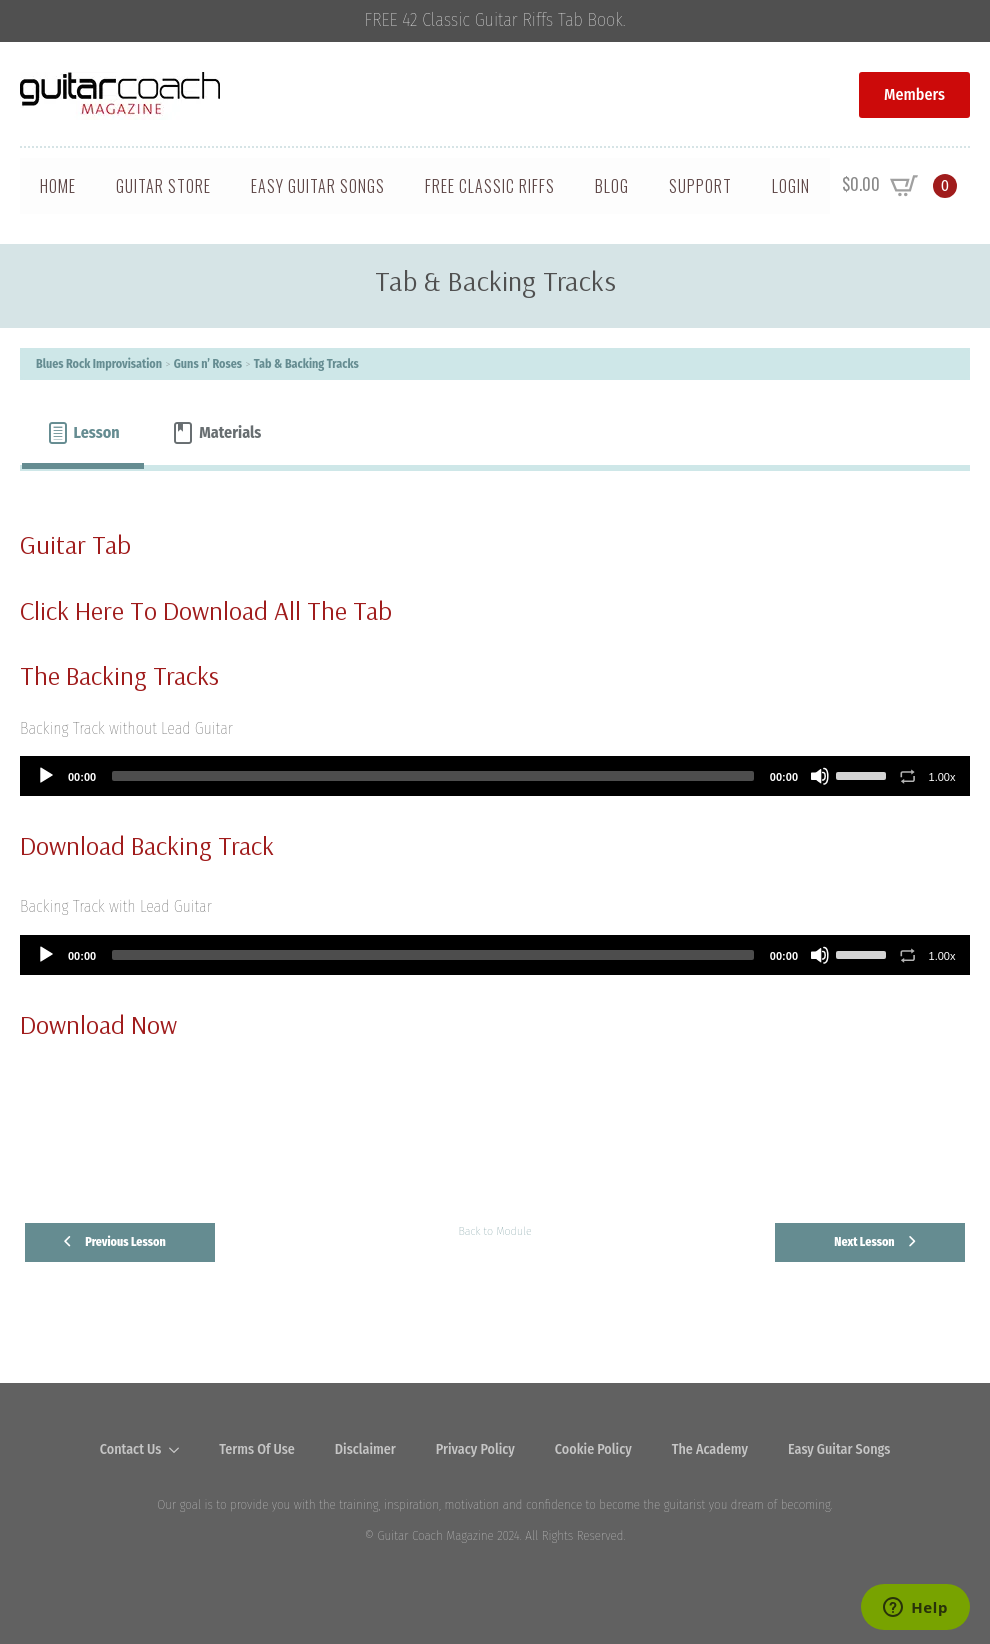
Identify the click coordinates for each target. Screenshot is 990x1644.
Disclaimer (365, 1449)
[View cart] (899, 186)
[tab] (83, 433)
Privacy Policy (475, 1449)
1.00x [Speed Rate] (942, 777)
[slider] (433, 776)
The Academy (710, 1449)
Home (58, 186)
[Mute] (820, 776)
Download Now (98, 1024)
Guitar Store (163, 186)
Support (700, 186)
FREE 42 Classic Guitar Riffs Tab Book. (495, 20)
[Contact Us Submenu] (180, 1450)
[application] (495, 776)
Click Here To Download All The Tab (206, 610)
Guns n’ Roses (208, 364)
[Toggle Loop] (908, 776)
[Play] (46, 776)
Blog (612, 186)
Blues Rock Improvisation (99, 364)
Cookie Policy (593, 1449)
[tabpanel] (495, 827)
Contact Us (131, 1449)
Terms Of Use (257, 1449)
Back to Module (494, 1231)
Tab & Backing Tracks (306, 364)
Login (791, 186)
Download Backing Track (147, 845)
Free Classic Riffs (490, 186)
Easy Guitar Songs (318, 186)
